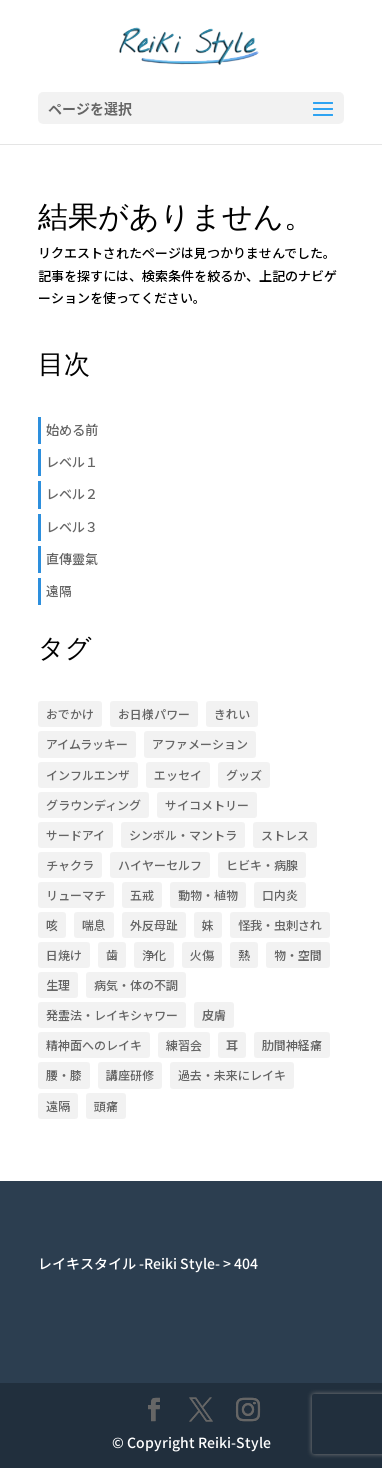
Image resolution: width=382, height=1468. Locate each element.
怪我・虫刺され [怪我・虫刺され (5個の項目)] (280, 924)
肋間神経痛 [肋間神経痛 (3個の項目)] (292, 1044)
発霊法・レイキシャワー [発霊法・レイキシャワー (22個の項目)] (112, 1014)
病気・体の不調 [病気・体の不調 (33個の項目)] (136, 984)
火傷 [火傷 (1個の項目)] (202, 954)
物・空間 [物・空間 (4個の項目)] (298, 954)
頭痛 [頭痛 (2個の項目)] (106, 1105)
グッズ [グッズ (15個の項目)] (244, 774)
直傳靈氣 (72, 558)
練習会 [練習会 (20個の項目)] (184, 1044)
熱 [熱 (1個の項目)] (244, 954)
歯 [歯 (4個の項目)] (112, 954)
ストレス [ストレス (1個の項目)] (285, 834)
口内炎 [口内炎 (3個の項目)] (280, 894)
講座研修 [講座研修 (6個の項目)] (130, 1074)
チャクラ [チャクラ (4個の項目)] (70, 864)
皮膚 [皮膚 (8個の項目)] (214, 1014)
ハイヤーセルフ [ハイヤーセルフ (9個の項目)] (160, 864)
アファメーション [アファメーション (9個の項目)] (200, 743)
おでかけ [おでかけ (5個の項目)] (70, 713)
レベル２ (72, 493)
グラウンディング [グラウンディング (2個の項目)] (93, 804)
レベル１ (72, 461)
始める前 (72, 429)
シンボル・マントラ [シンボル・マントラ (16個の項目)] (183, 834)
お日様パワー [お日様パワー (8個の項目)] (154, 713)
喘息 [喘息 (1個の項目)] (94, 924)
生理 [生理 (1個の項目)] (58, 984)
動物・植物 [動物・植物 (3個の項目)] (208, 894)
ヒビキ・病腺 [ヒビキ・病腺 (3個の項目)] (262, 864)
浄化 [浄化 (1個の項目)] (154, 954)
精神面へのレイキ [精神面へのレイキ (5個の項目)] (94, 1044)
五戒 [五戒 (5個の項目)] (142, 894)
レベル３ (72, 526)
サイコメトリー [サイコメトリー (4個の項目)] (207, 804)
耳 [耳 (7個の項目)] (232, 1044)
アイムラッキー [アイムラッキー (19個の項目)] (87, 743)
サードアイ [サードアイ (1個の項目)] (75, 834)
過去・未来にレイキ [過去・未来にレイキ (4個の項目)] (232, 1074)
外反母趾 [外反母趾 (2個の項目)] (154, 924)
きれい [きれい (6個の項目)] (232, 713)
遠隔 (59, 590)
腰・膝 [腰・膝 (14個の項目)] (64, 1074)
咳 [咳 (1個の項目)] (52, 924)
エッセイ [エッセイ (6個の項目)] (178, 774)
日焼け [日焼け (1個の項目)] (64, 954)
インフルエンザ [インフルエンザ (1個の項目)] (88, 774)
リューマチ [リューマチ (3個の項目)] (76, 894)
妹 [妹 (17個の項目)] (208, 924)
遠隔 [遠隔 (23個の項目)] (58, 1105)
